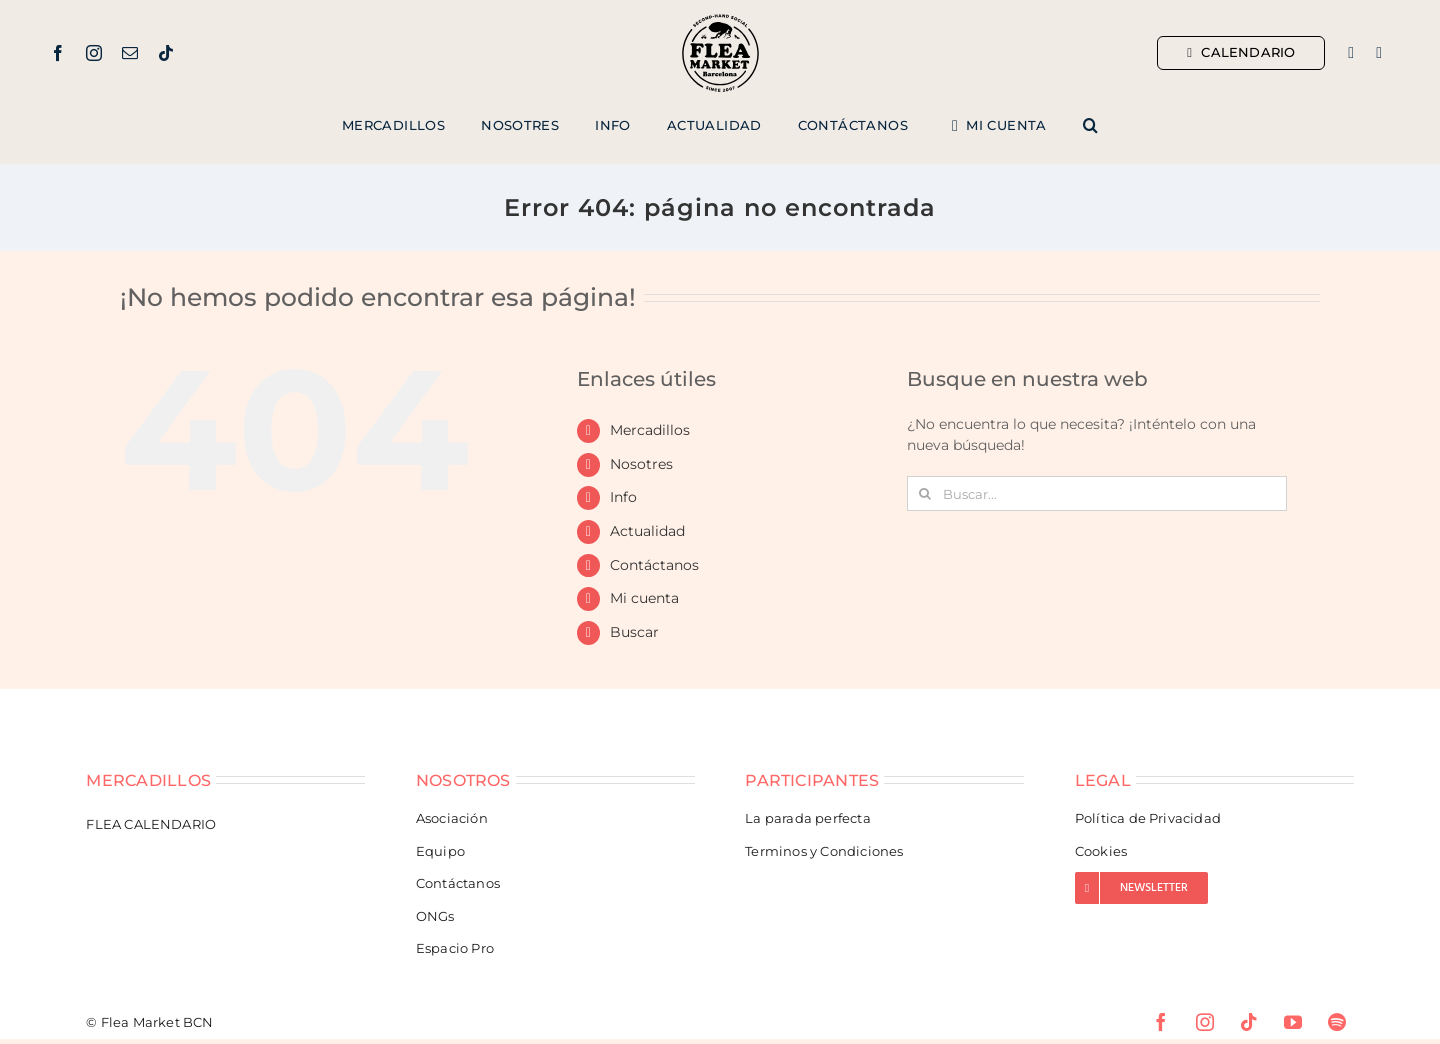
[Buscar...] (1097, 493)
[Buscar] (924, 493)
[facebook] (58, 53)
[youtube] (1293, 1022)
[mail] (130, 53)
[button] (1090, 126)
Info (623, 497)
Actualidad (647, 531)
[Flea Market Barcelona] (720, 19)
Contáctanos (654, 565)
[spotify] (1337, 1022)
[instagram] (94, 53)
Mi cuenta (644, 598)
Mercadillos (650, 430)
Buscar (634, 632)
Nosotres (641, 464)
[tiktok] (166, 53)
